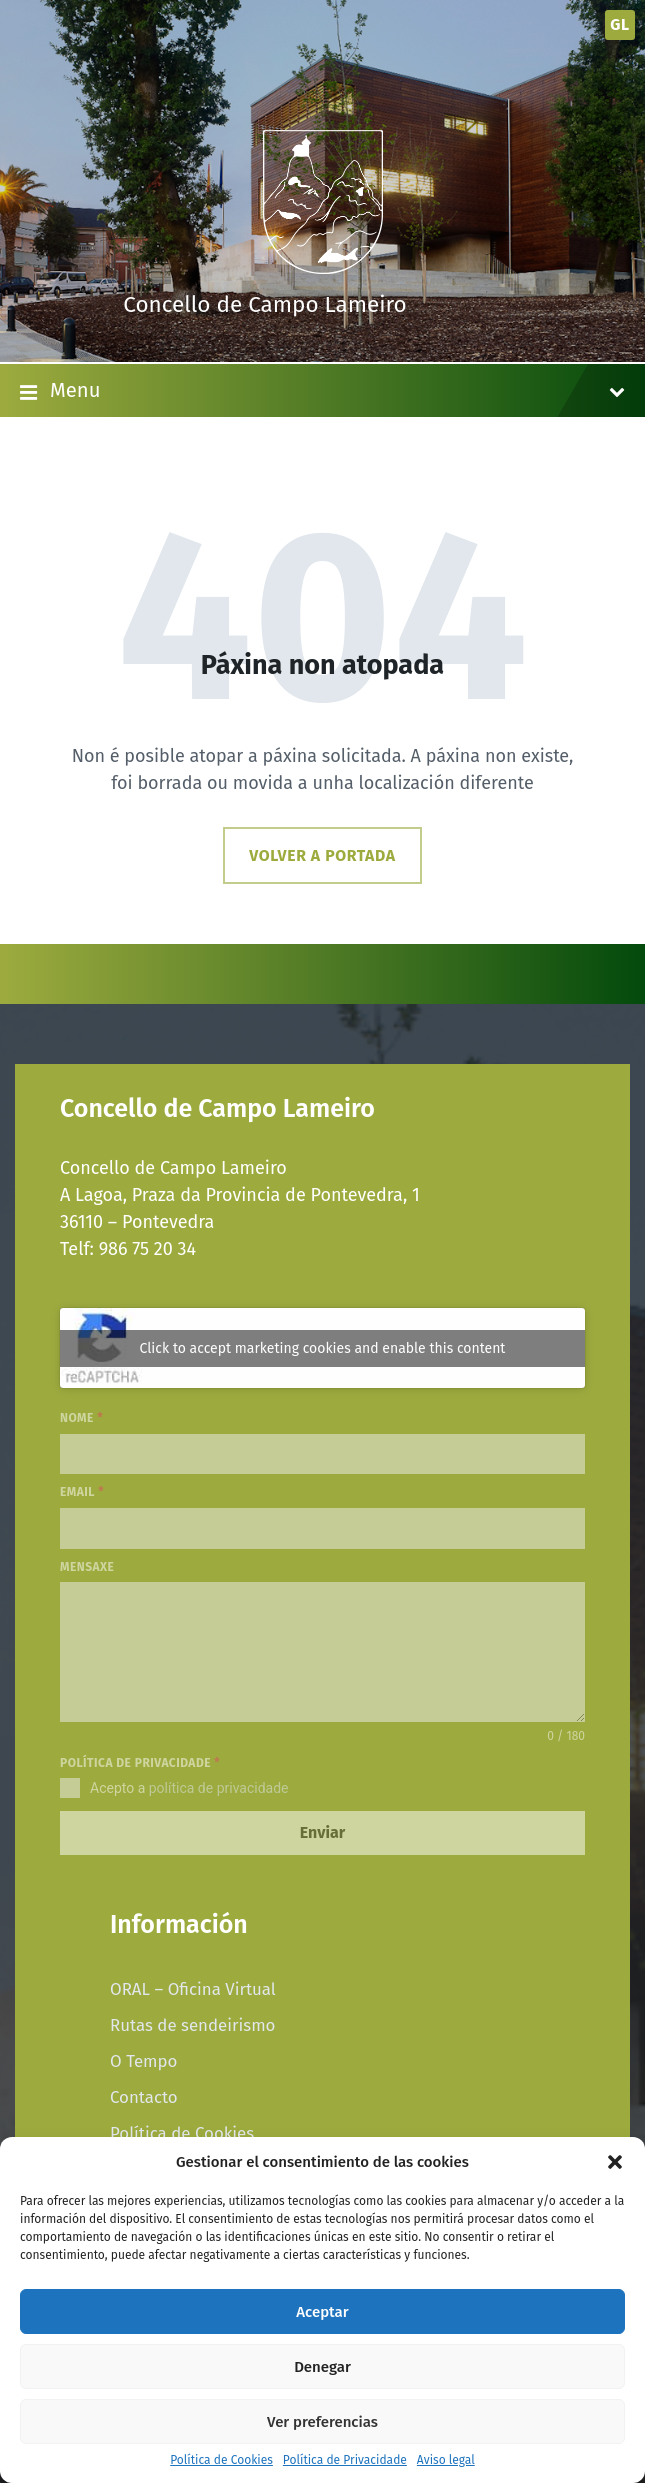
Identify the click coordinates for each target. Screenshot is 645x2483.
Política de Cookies (221, 2460)
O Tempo (143, 2061)
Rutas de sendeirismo (192, 2025)
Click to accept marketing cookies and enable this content (323, 1348)
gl (620, 24)
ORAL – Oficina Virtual (193, 1989)
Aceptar (322, 2312)
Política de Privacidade (345, 2460)
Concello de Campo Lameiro (265, 304)
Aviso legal (446, 2460)
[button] (615, 2162)
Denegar (322, 2367)
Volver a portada (322, 855)
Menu (322, 392)
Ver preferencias (322, 2422)
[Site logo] (323, 268)
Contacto (144, 2097)
